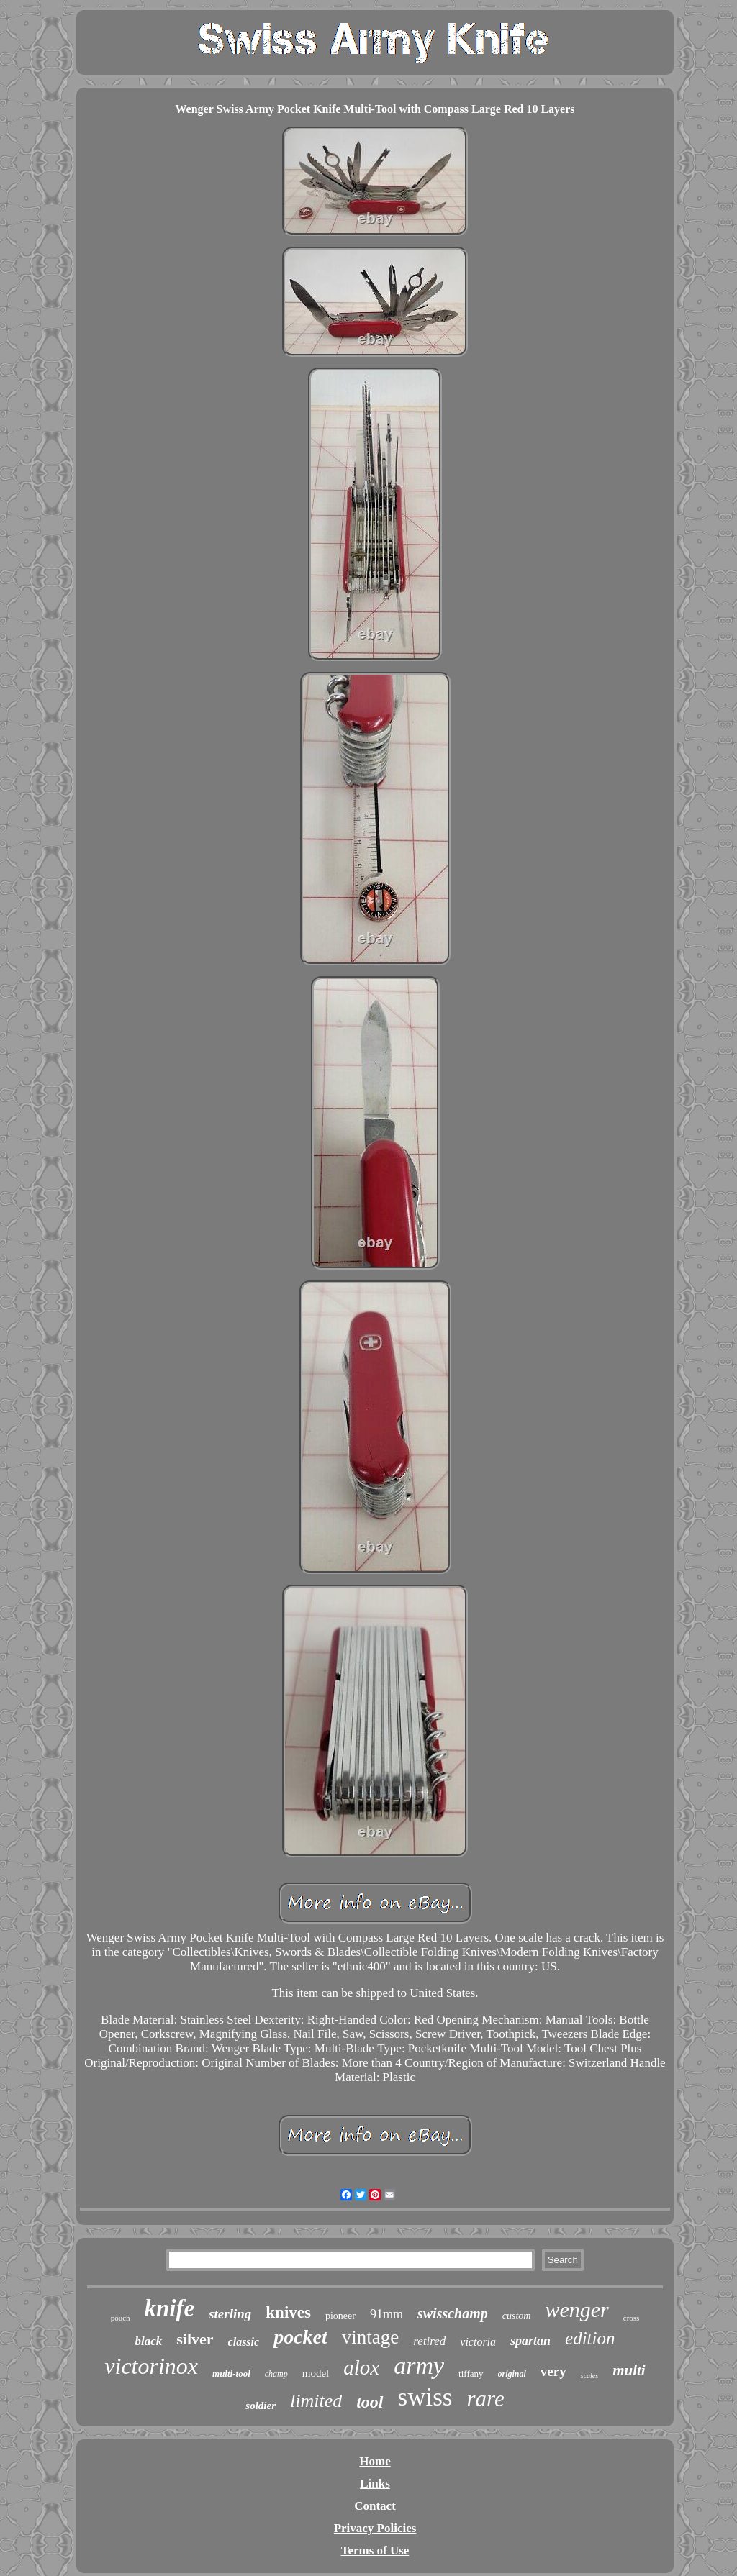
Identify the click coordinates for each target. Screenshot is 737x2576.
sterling (230, 2313)
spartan (530, 2341)
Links (375, 2483)
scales (589, 2376)
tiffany (470, 2373)
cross (631, 2317)
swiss (425, 2397)
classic (244, 2342)
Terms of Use (375, 2550)
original (512, 2374)
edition (590, 2338)
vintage (370, 2337)
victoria (478, 2342)
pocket (300, 2337)
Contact (375, 2506)
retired (429, 2341)
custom (516, 2316)
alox (361, 2367)
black (148, 2341)
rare (485, 2398)
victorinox (151, 2366)
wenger (576, 2309)
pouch (120, 2317)
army (419, 2365)
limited (316, 2400)
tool (369, 2402)
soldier (260, 2405)
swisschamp (452, 2313)
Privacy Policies (375, 2528)
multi (629, 2370)
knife (170, 2308)
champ (276, 2374)
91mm (386, 2314)
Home (374, 2461)
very (553, 2371)
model (316, 2373)
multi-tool (231, 2373)
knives (288, 2312)
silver (194, 2339)
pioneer (340, 2316)
